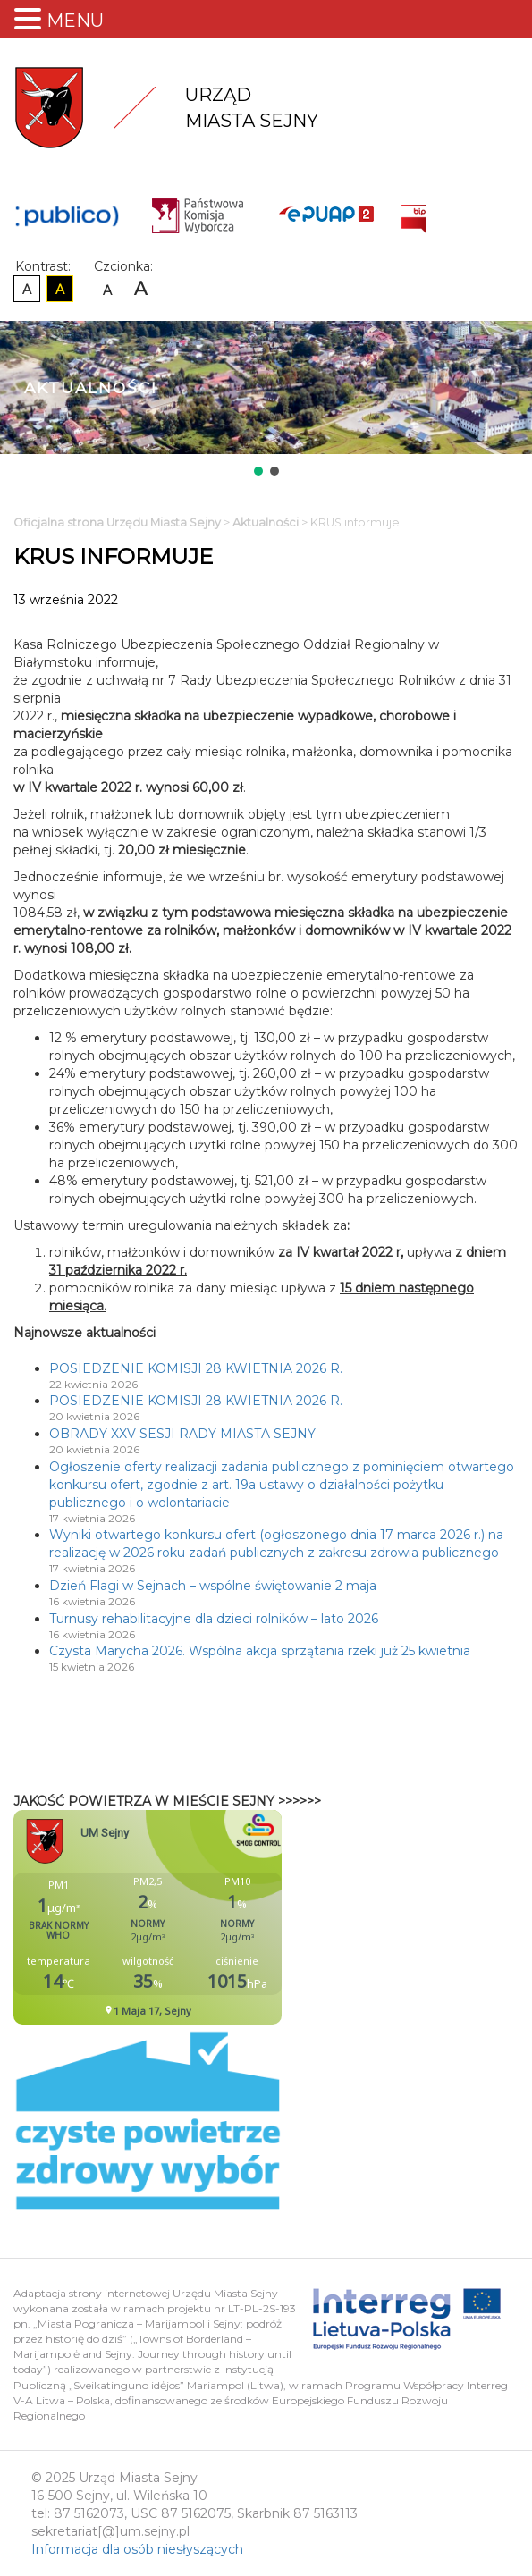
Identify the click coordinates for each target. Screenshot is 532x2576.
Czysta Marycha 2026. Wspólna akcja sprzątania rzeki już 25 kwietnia (259, 1651)
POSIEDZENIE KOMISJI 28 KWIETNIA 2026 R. (195, 1368)
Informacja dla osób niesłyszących (137, 2549)
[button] (258, 471)
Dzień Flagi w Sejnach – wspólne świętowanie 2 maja (212, 1586)
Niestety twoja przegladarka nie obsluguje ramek (192, 1917)
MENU (75, 20)
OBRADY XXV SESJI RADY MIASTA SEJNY (182, 1434)
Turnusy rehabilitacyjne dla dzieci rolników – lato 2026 (213, 1619)
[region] (266, 400)
